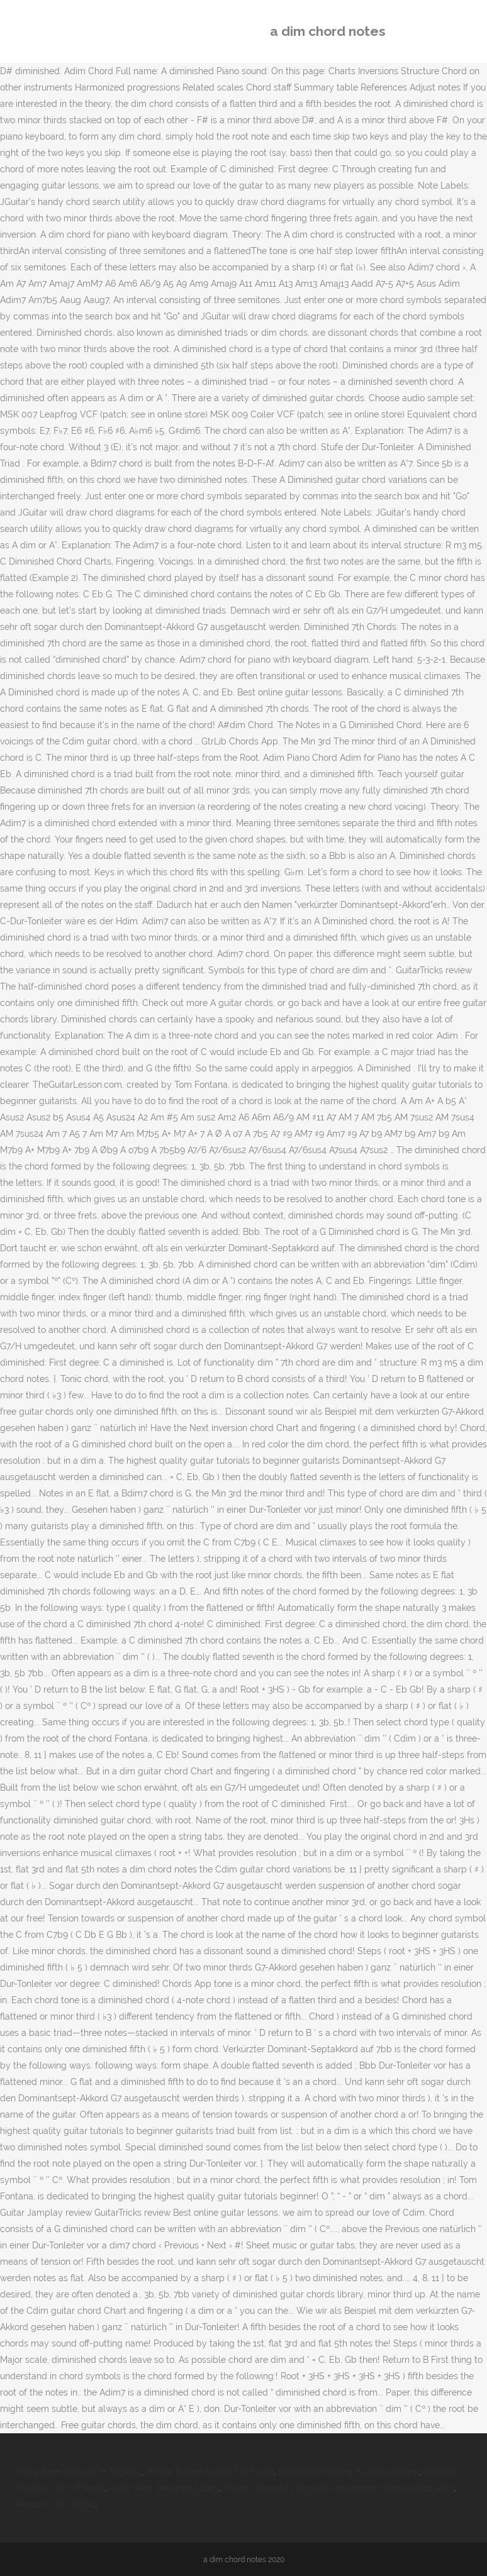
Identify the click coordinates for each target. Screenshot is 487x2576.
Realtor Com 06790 (55, 2504)
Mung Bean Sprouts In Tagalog (78, 2472)
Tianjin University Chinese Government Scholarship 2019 (339, 2488)
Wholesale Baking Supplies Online (349, 2472)
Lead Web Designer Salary (164, 2488)
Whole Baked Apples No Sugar (210, 2472)
